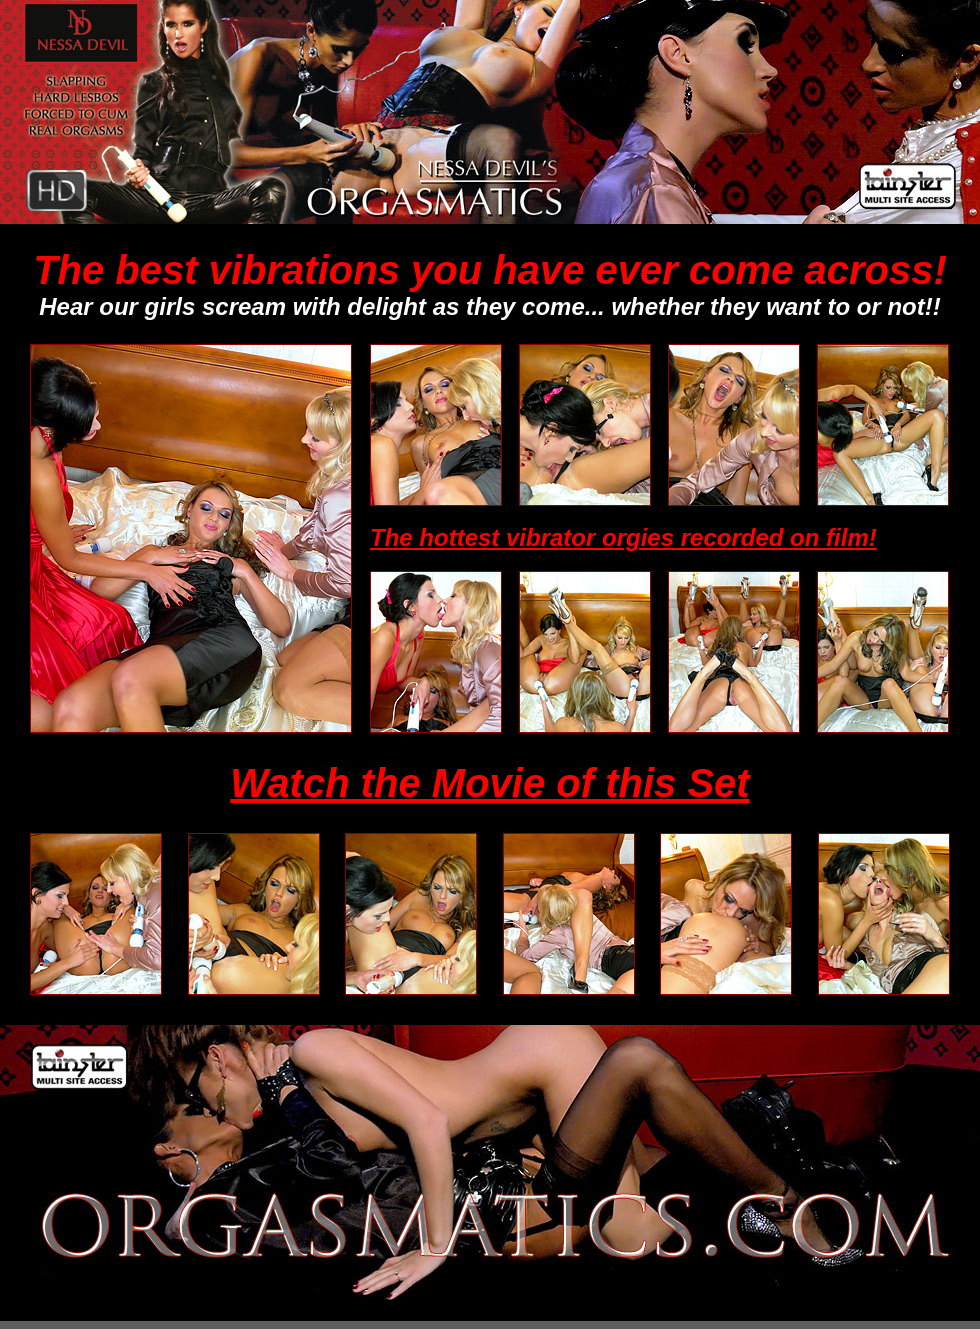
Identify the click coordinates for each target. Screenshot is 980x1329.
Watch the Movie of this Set (489, 783)
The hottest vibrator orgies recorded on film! (623, 537)
